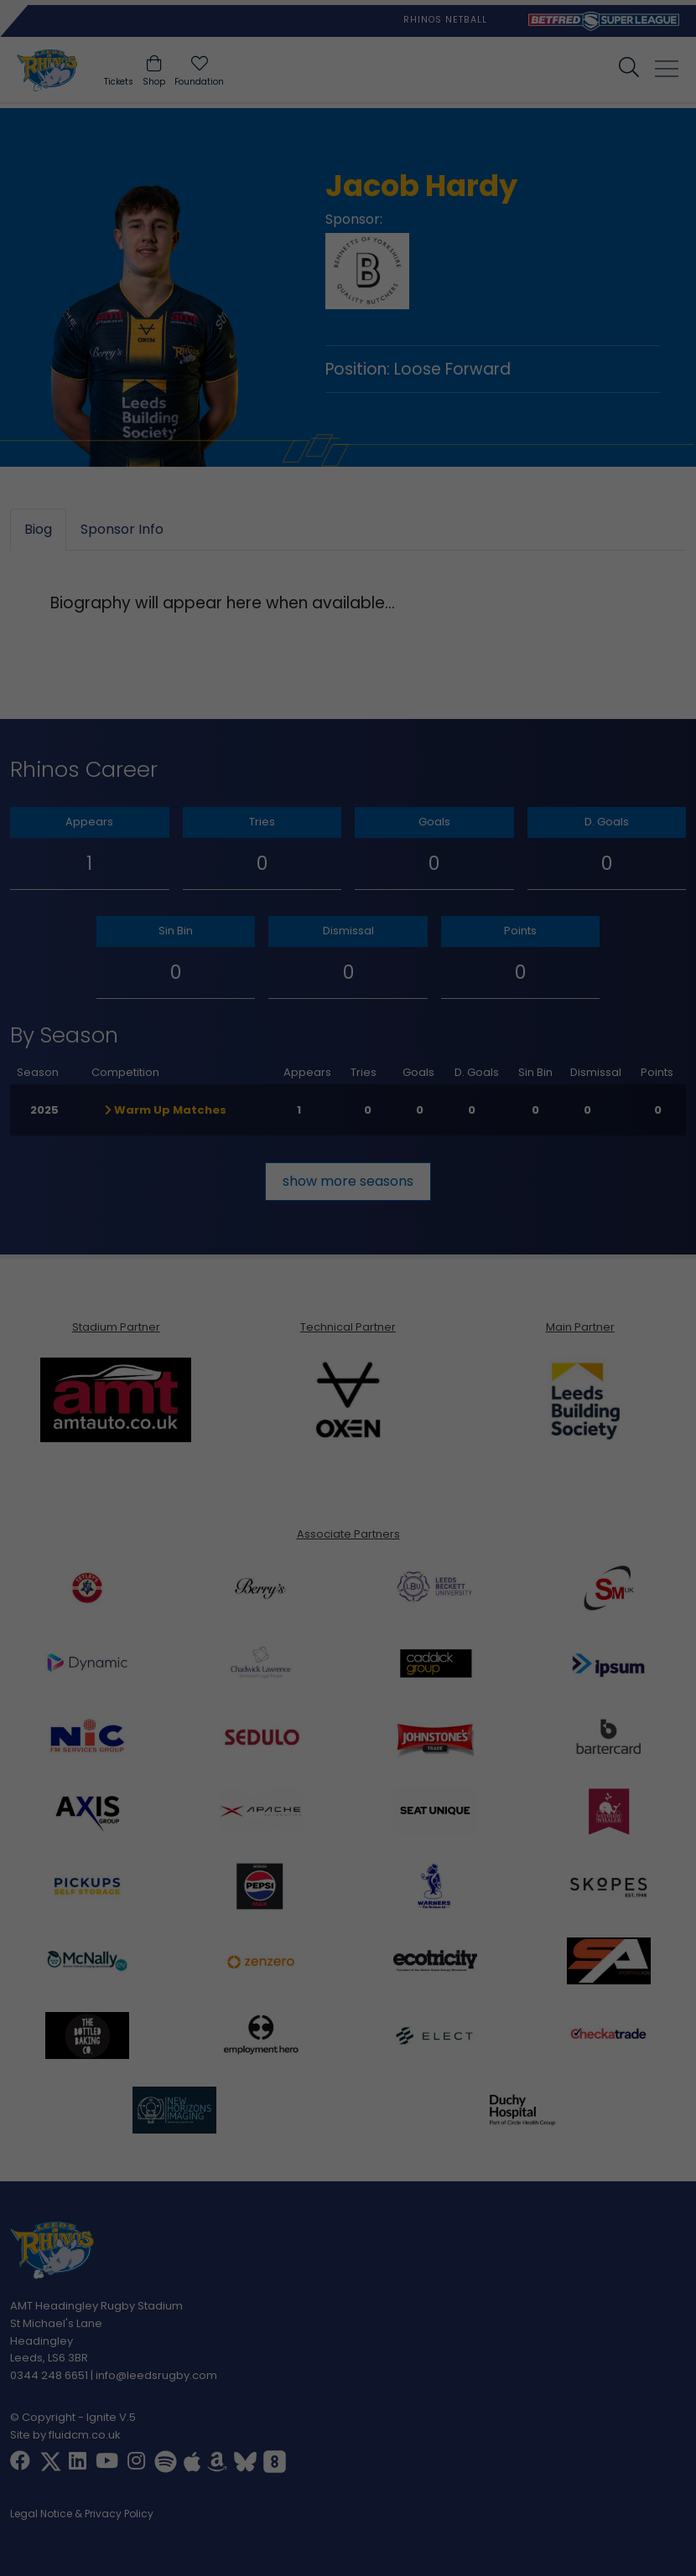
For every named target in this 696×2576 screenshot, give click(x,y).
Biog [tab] (38, 529)
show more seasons (348, 1180)
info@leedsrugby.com (156, 2375)
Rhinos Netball (445, 19)
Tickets (118, 81)
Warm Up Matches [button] (165, 1109)
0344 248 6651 (49, 2375)
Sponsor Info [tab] (122, 529)
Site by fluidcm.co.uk (65, 2434)
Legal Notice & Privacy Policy (81, 2514)
